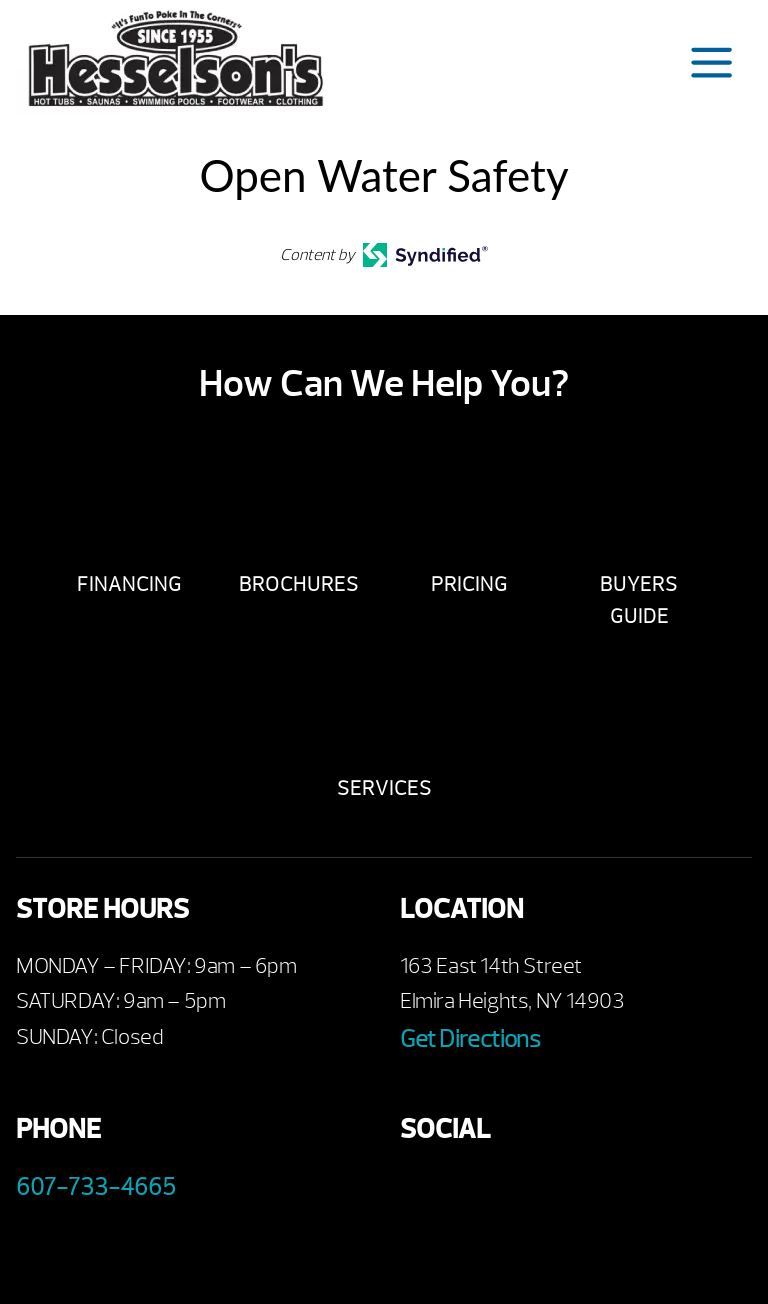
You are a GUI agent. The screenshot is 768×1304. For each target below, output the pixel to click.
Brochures (299, 584)
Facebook (422, 1191)
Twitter (532, 1191)
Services (384, 788)
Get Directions (470, 1039)
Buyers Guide (639, 600)
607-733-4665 (96, 1187)
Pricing (469, 584)
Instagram (587, 1191)
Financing (129, 584)
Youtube (477, 1191)
